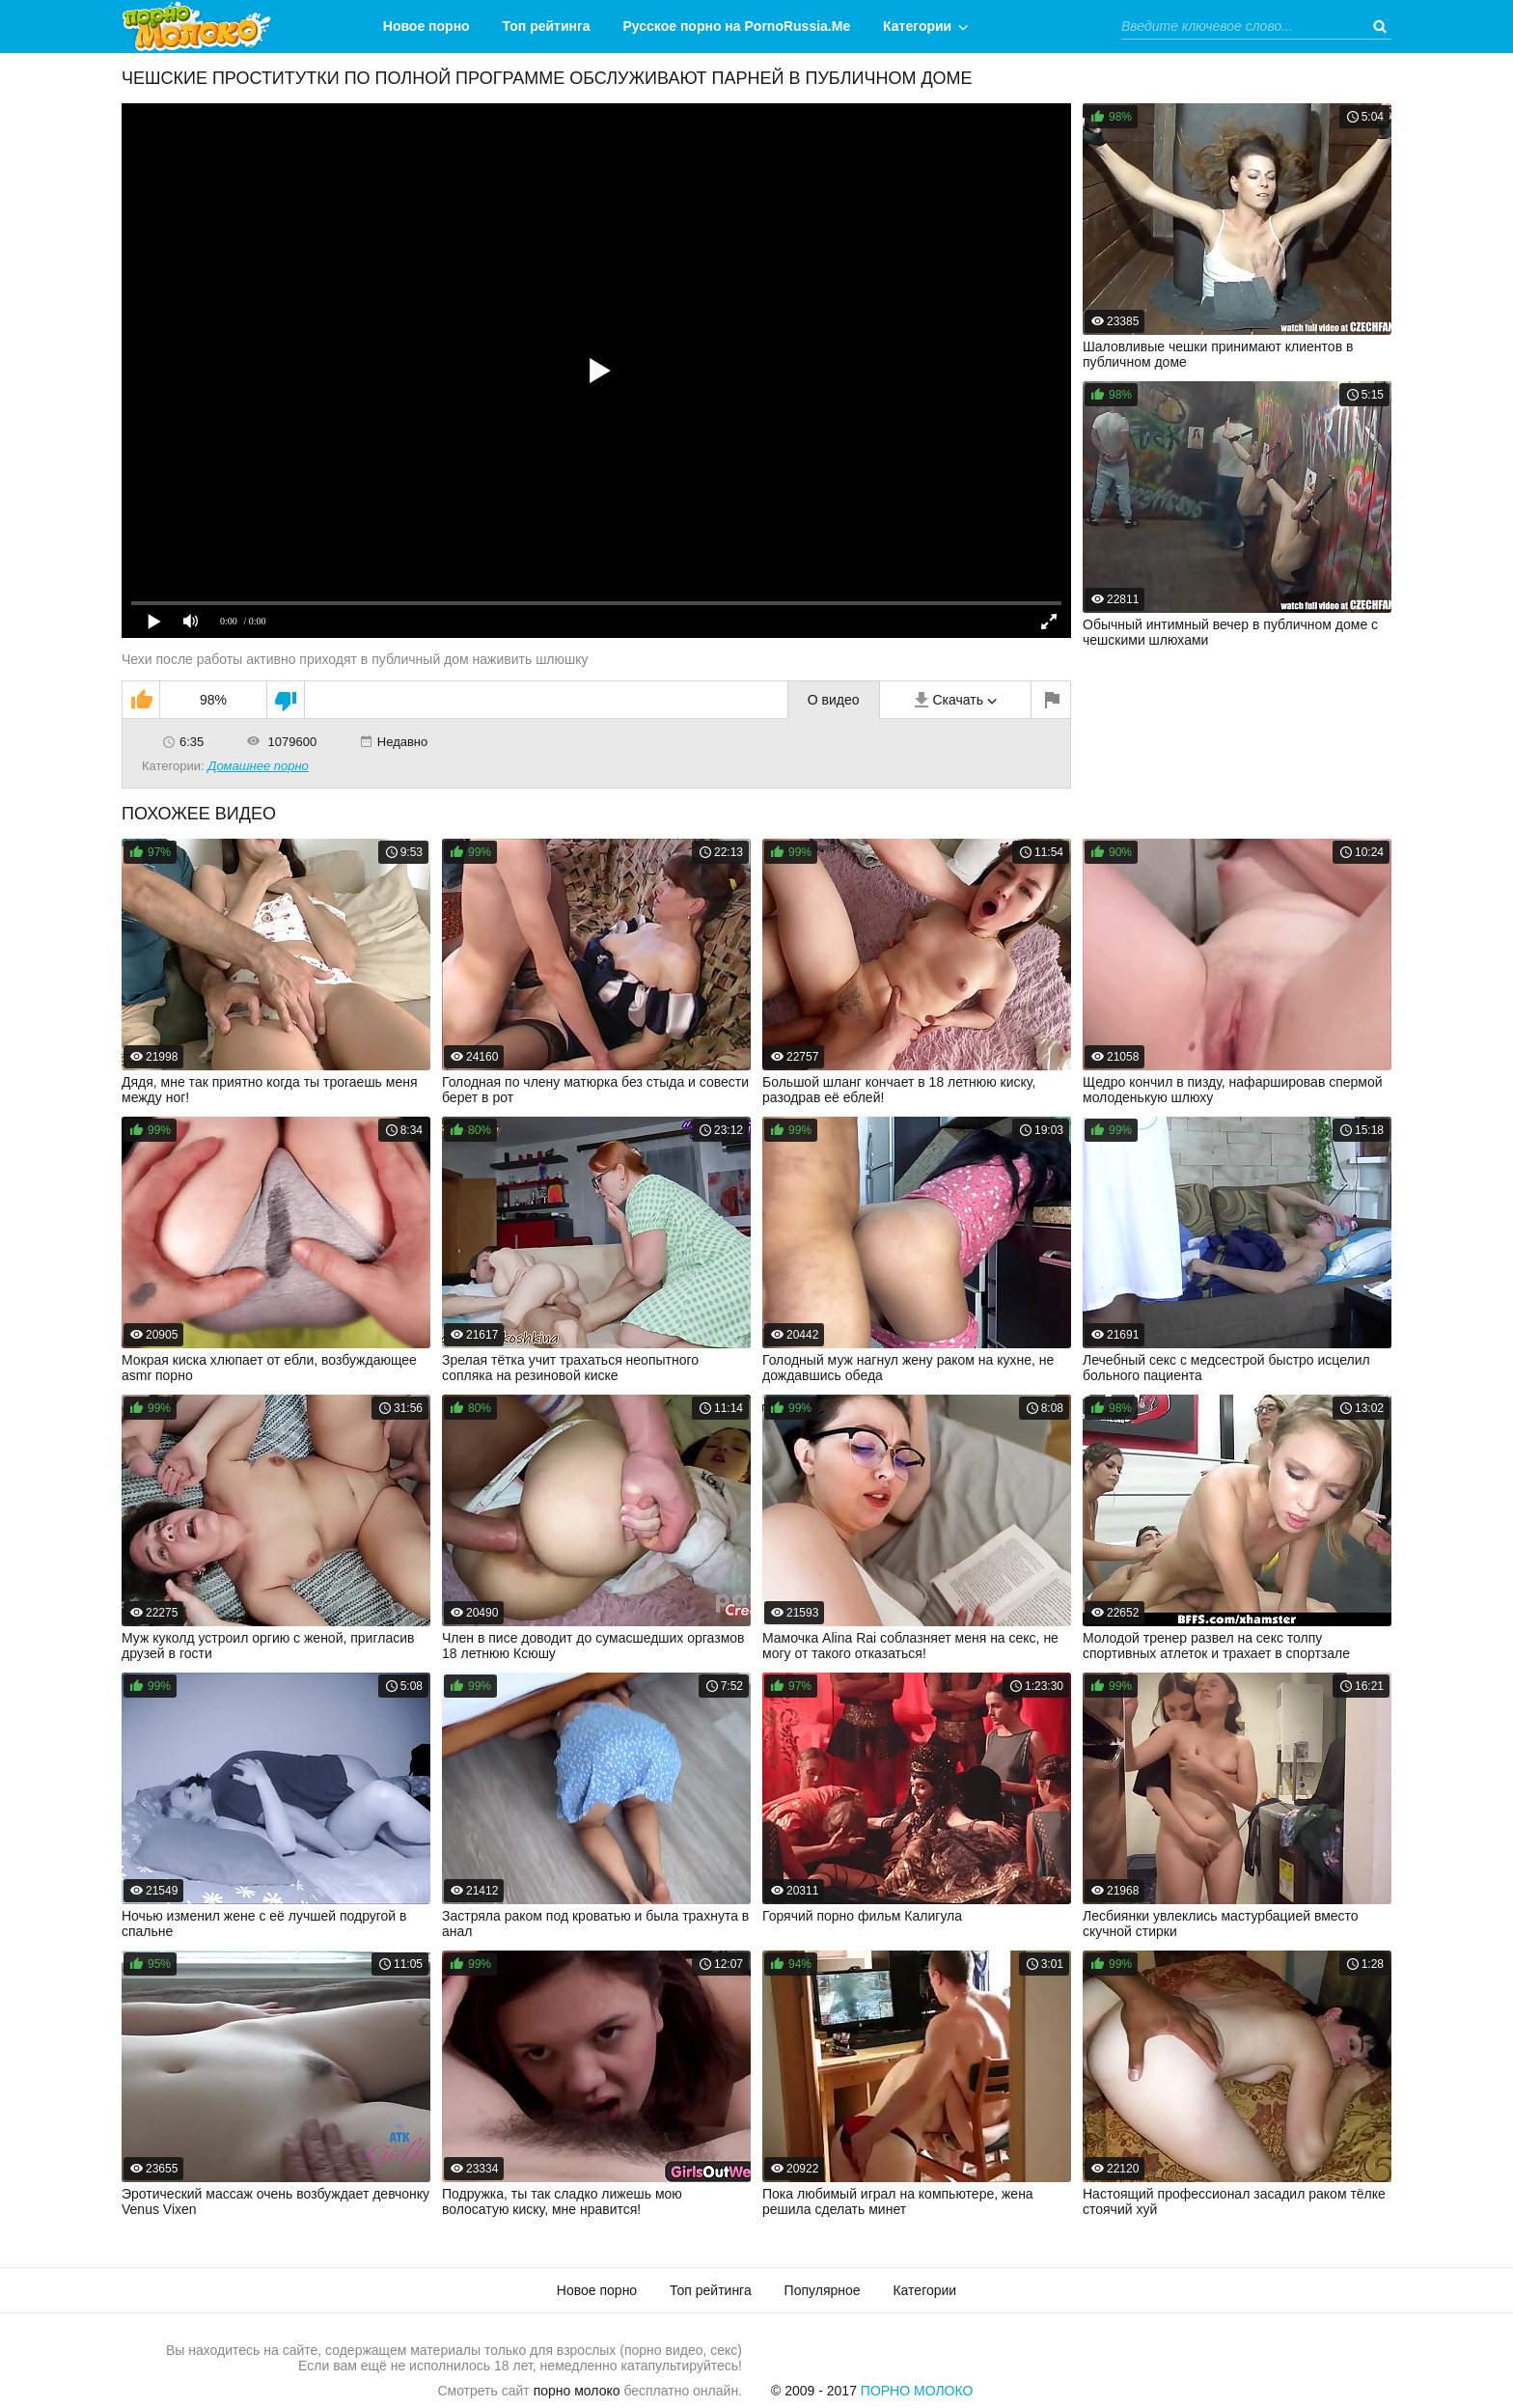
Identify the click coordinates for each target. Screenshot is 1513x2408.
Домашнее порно (258, 766)
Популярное (822, 2290)
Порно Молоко (917, 2390)
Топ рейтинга (547, 26)
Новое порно (426, 26)
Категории (917, 26)
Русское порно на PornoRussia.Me (737, 26)
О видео (834, 699)
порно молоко (577, 2390)
